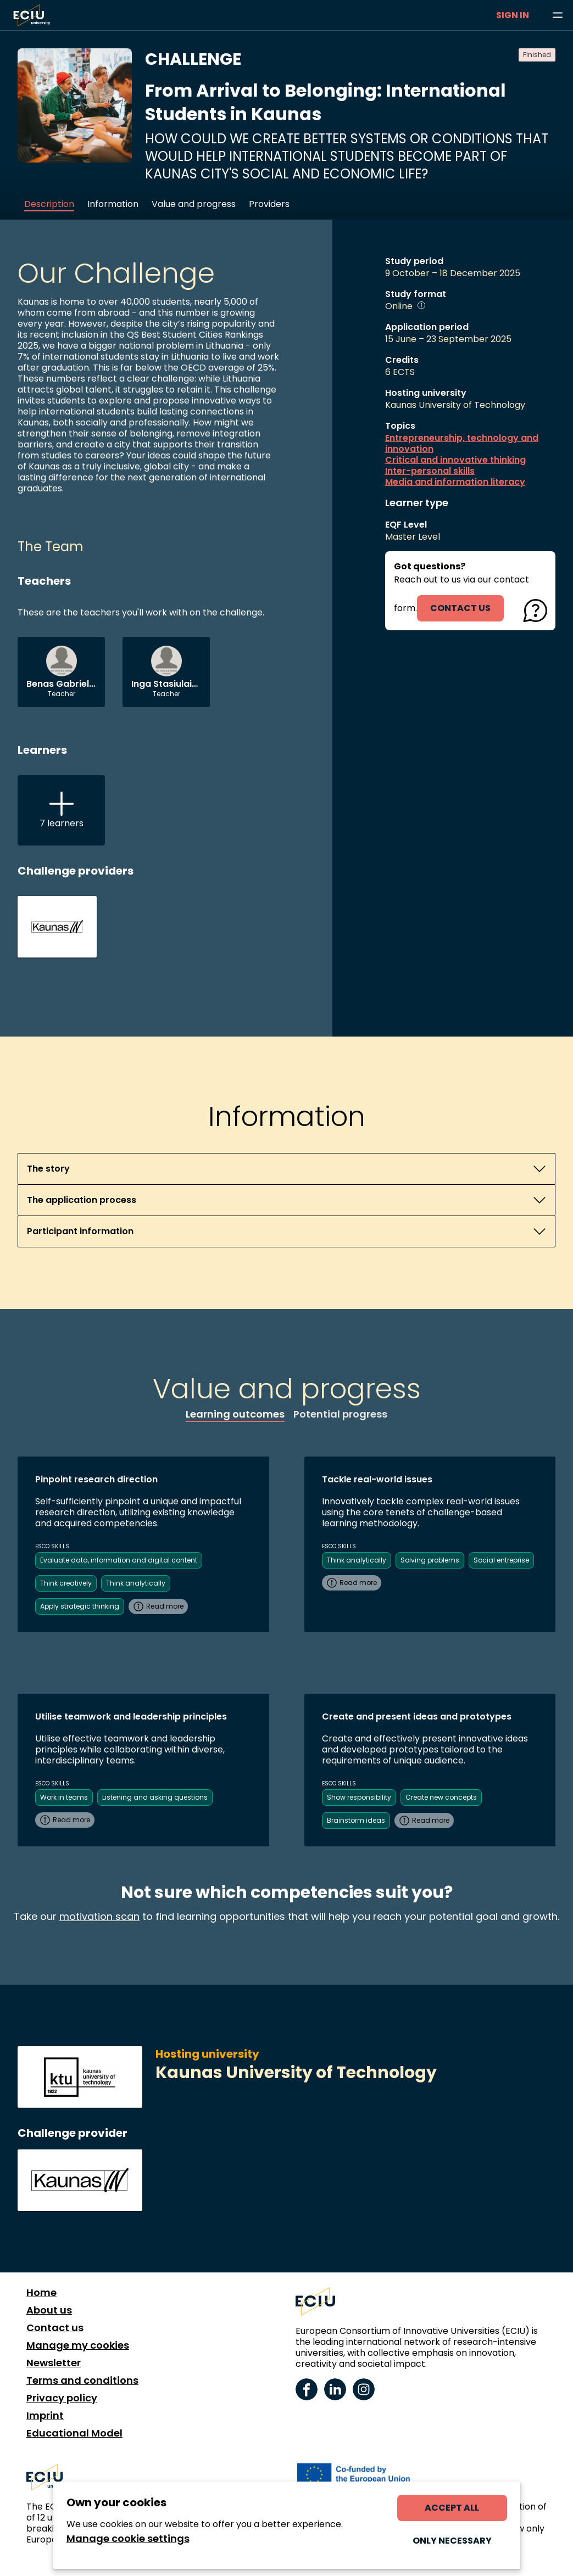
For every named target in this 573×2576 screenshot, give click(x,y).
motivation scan (99, 1916)
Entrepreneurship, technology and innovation (461, 444)
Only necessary (452, 2540)
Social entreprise (501, 1560)
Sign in (512, 15)
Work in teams (64, 1797)
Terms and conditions (82, 2380)
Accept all (452, 2507)
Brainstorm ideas (356, 1820)
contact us (460, 608)
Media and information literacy (455, 482)
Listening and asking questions (155, 1797)
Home (41, 2292)
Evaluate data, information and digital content (118, 1560)
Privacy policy (61, 2398)
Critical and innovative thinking (455, 460)
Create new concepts (441, 1797)
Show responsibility (359, 1797)
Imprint (45, 2415)
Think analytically (135, 1583)
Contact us (55, 2327)
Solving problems (429, 1560)
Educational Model (74, 2433)
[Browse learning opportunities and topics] (557, 15)
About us (49, 2310)
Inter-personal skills (430, 471)
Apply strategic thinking (79, 1606)
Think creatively (66, 1583)
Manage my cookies (77, 2345)
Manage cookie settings (128, 2538)
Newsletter (53, 2363)
